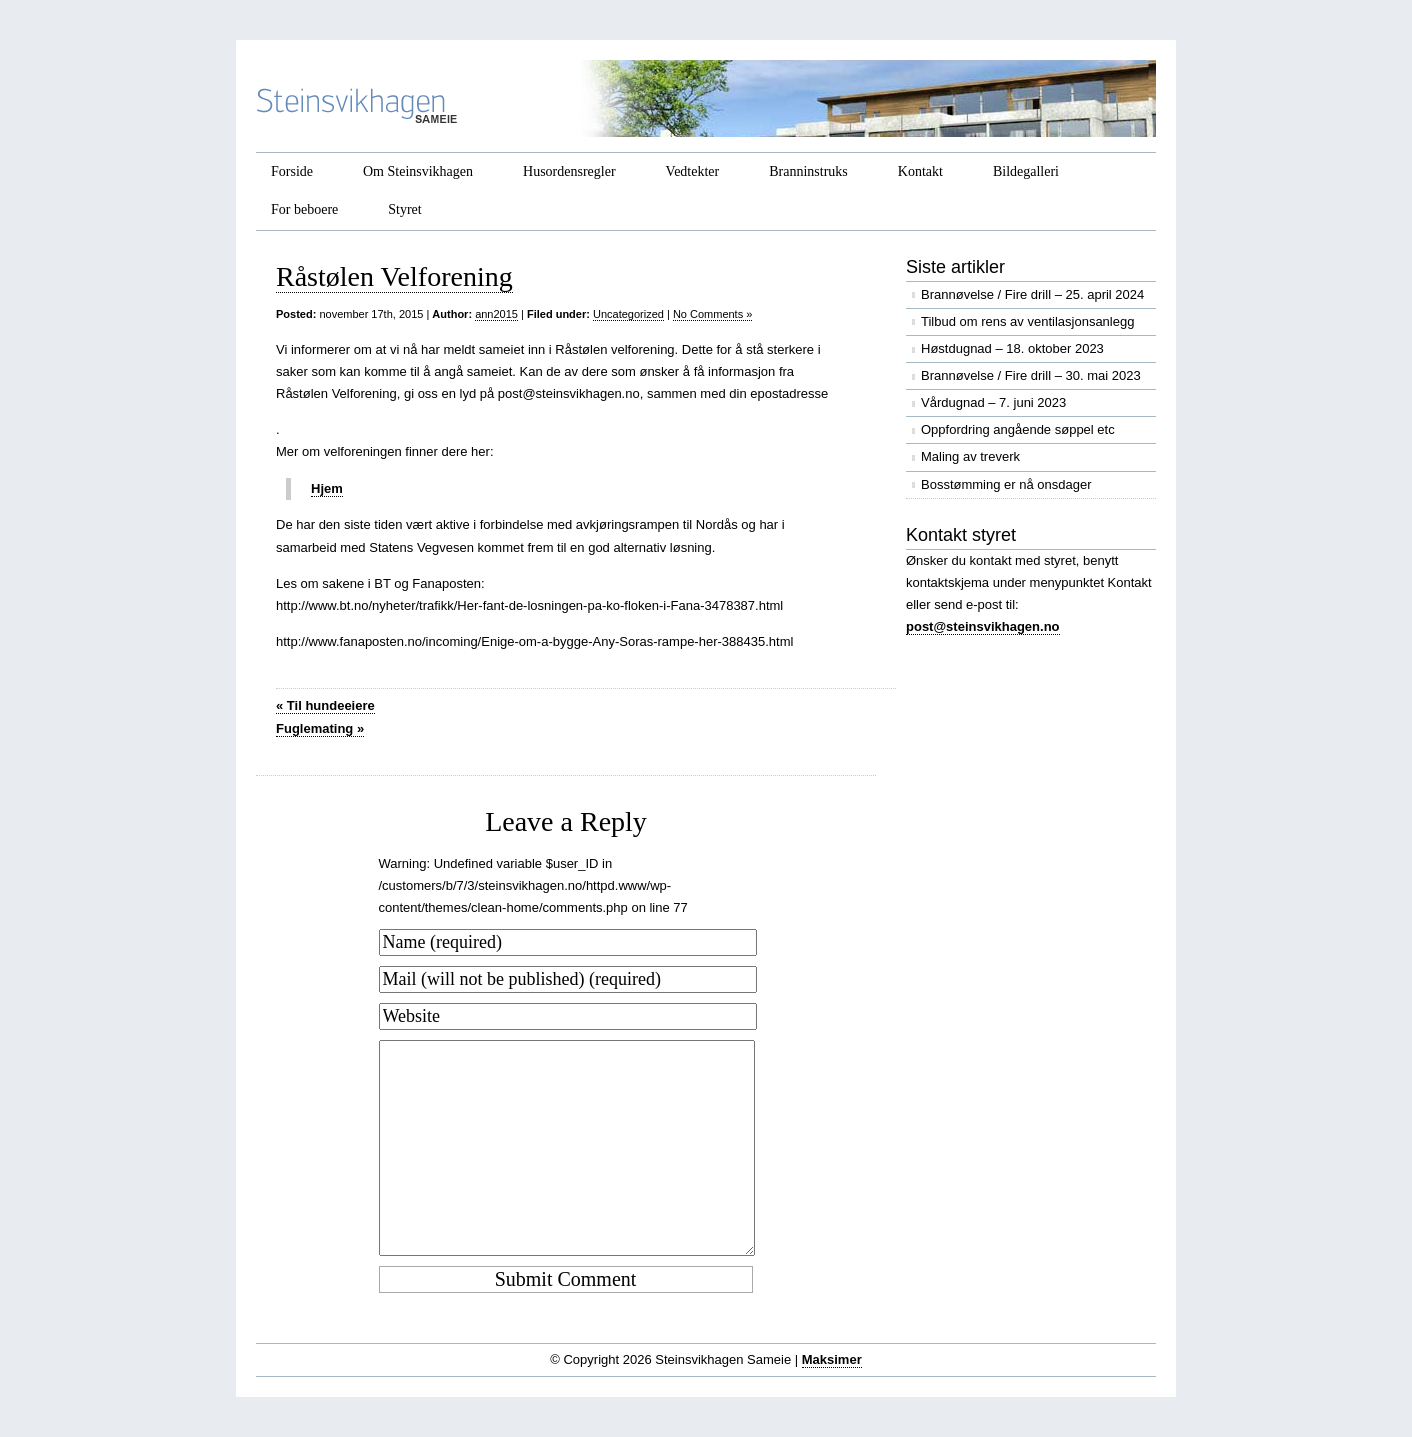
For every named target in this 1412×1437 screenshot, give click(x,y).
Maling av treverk (970, 456)
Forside (292, 171)
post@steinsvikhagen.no (983, 626)
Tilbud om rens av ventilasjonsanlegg (1027, 321)
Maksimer (832, 1359)
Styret (404, 209)
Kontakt (920, 171)
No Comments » (712, 314)
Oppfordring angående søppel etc (1018, 429)
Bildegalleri (1026, 171)
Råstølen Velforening (394, 276)
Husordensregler (569, 171)
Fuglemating (320, 728)
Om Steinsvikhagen (418, 171)
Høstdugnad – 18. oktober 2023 (1012, 348)
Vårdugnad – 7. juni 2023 (993, 402)
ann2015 (496, 314)
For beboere (304, 209)
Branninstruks (808, 171)
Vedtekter (693, 171)
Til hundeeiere (325, 705)
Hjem (327, 488)
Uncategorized (628, 314)
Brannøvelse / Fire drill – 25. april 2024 (1032, 294)
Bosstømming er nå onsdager (1006, 484)
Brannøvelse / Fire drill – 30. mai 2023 (1031, 375)
